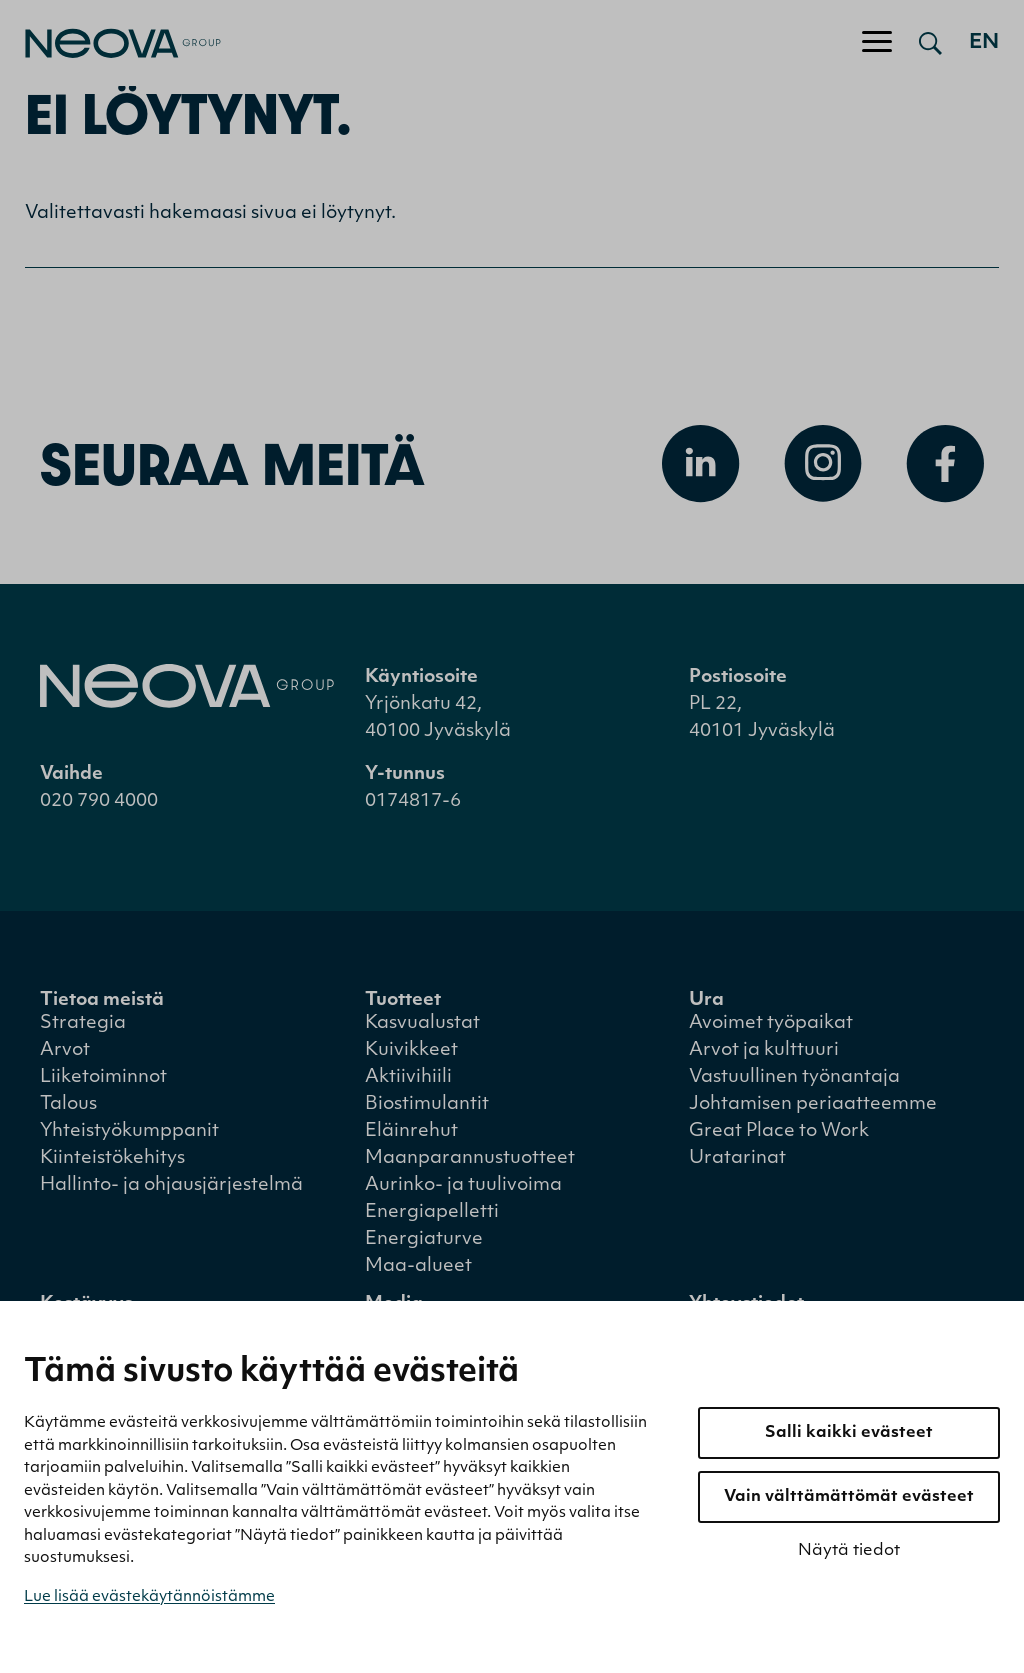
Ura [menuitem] (706, 1000)
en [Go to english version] (984, 43)
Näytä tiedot (849, 1551)
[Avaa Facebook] (945, 464)
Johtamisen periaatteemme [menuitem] (813, 1104)
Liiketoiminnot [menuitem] (103, 1077)
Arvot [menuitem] (65, 1050)
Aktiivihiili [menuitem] (408, 1077)
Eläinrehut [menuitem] (411, 1131)
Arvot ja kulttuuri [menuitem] (764, 1050)
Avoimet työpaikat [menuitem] (771, 1023)
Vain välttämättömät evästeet (849, 1497)
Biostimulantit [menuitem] (427, 1104)
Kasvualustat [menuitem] (422, 1023)
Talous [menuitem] (68, 1104)
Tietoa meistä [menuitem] (102, 1000)
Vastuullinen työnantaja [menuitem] (794, 1077)
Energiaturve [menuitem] (424, 1239)
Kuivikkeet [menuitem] (411, 1050)
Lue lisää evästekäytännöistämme (149, 1597)
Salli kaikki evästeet (849, 1433)
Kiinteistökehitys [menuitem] (112, 1158)
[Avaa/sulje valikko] (877, 43)
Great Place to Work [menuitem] (779, 1131)
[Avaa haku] (930, 43)
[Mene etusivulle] (110, 43)
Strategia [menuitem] (83, 1023)
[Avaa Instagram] (823, 464)
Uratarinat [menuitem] (737, 1158)
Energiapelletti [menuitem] (432, 1212)
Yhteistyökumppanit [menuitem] (129, 1131)
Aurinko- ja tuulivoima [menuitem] (463, 1185)
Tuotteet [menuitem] (403, 1000)
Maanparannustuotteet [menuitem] (470, 1158)
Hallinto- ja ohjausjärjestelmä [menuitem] (171, 1185)
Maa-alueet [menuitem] (418, 1266)
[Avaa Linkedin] (701, 464)
